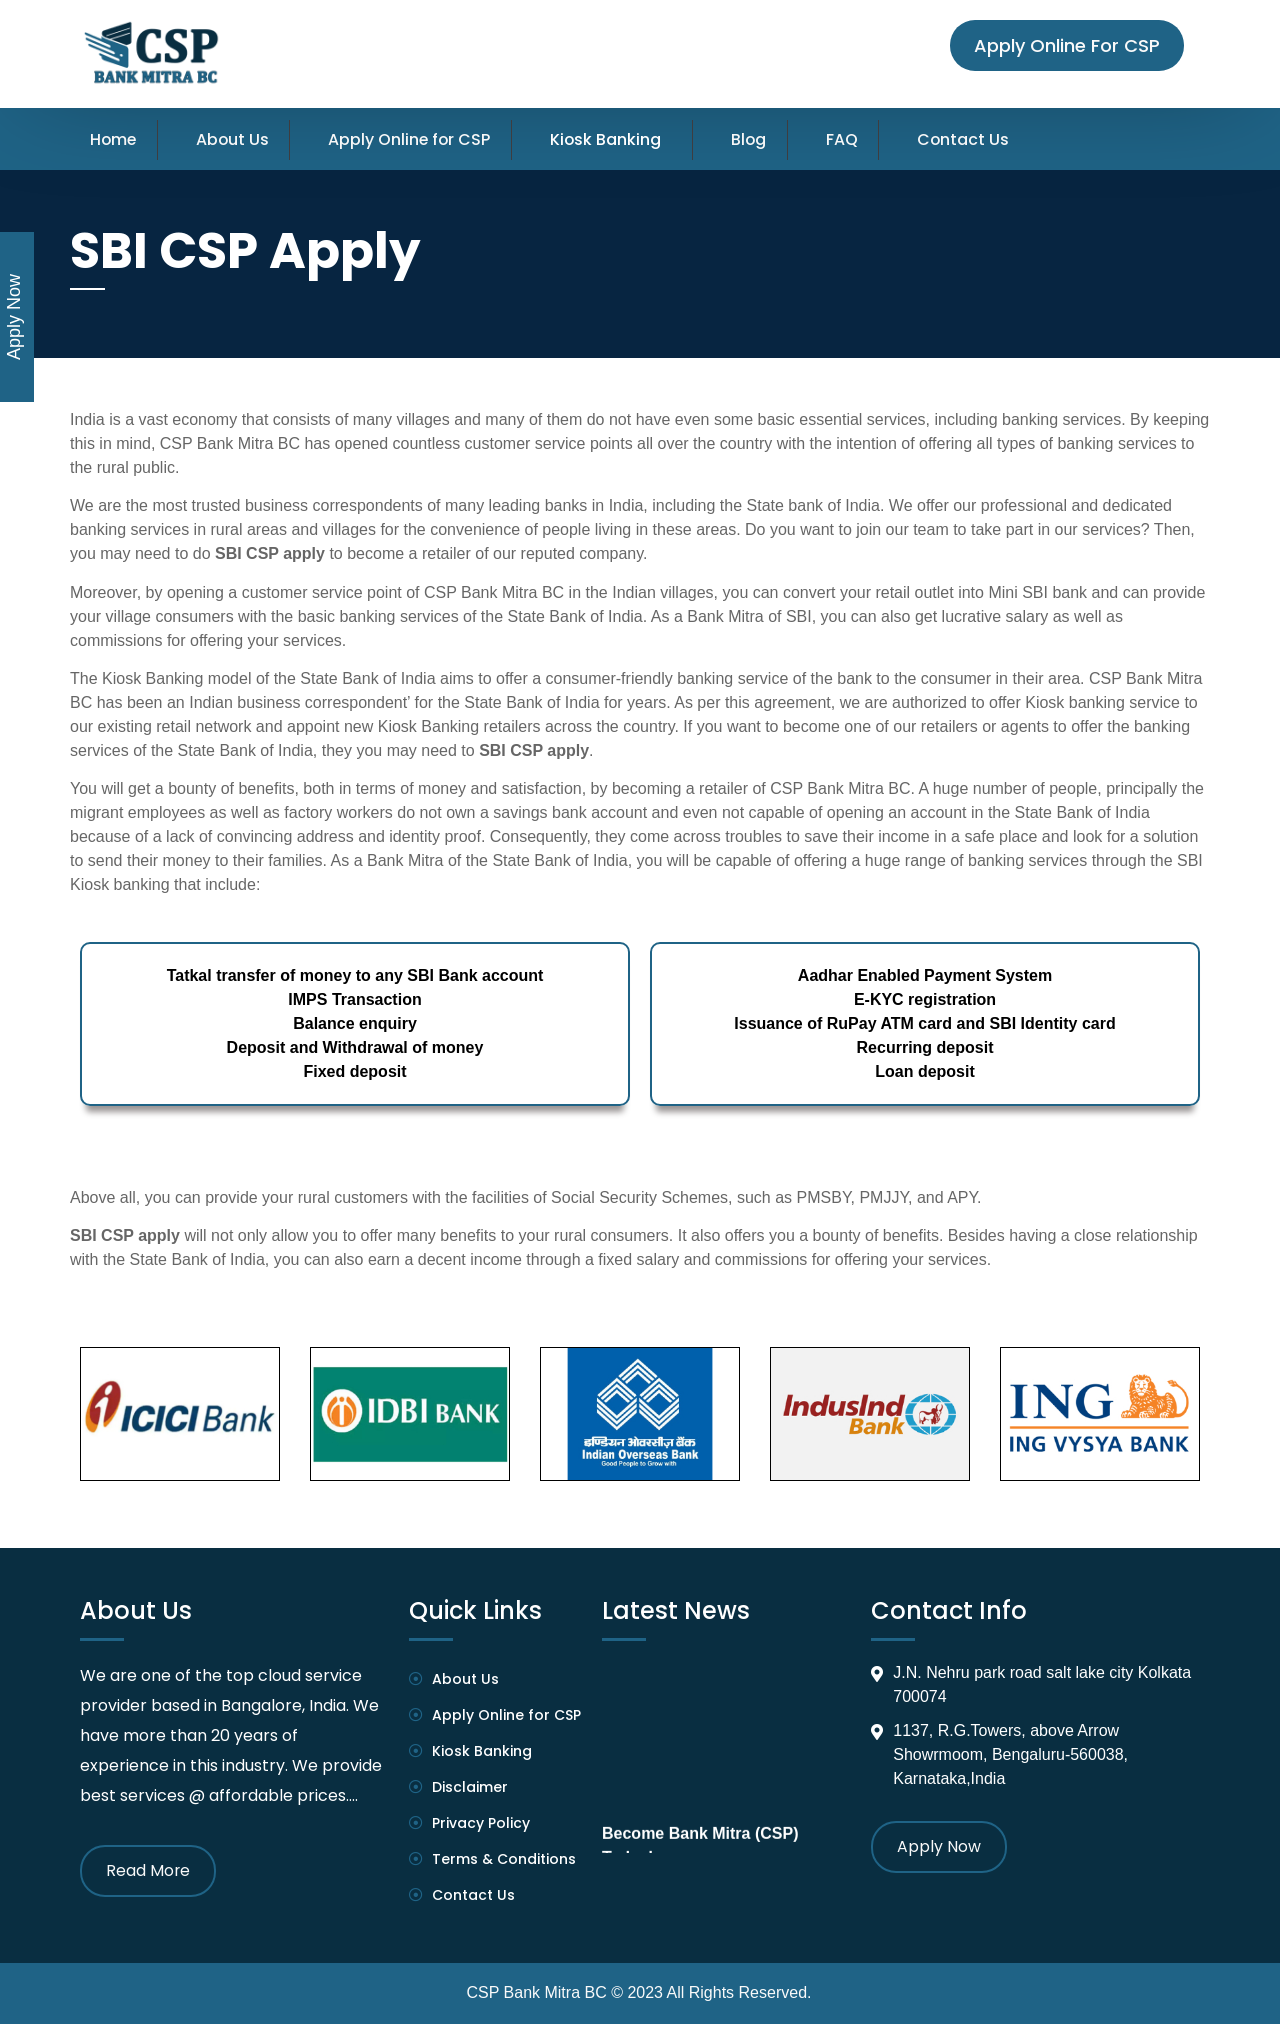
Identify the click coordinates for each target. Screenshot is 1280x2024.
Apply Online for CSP (414, 139)
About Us (235, 139)
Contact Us (973, 139)
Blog (757, 139)
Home (114, 139)
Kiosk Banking (612, 139)
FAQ (851, 139)
